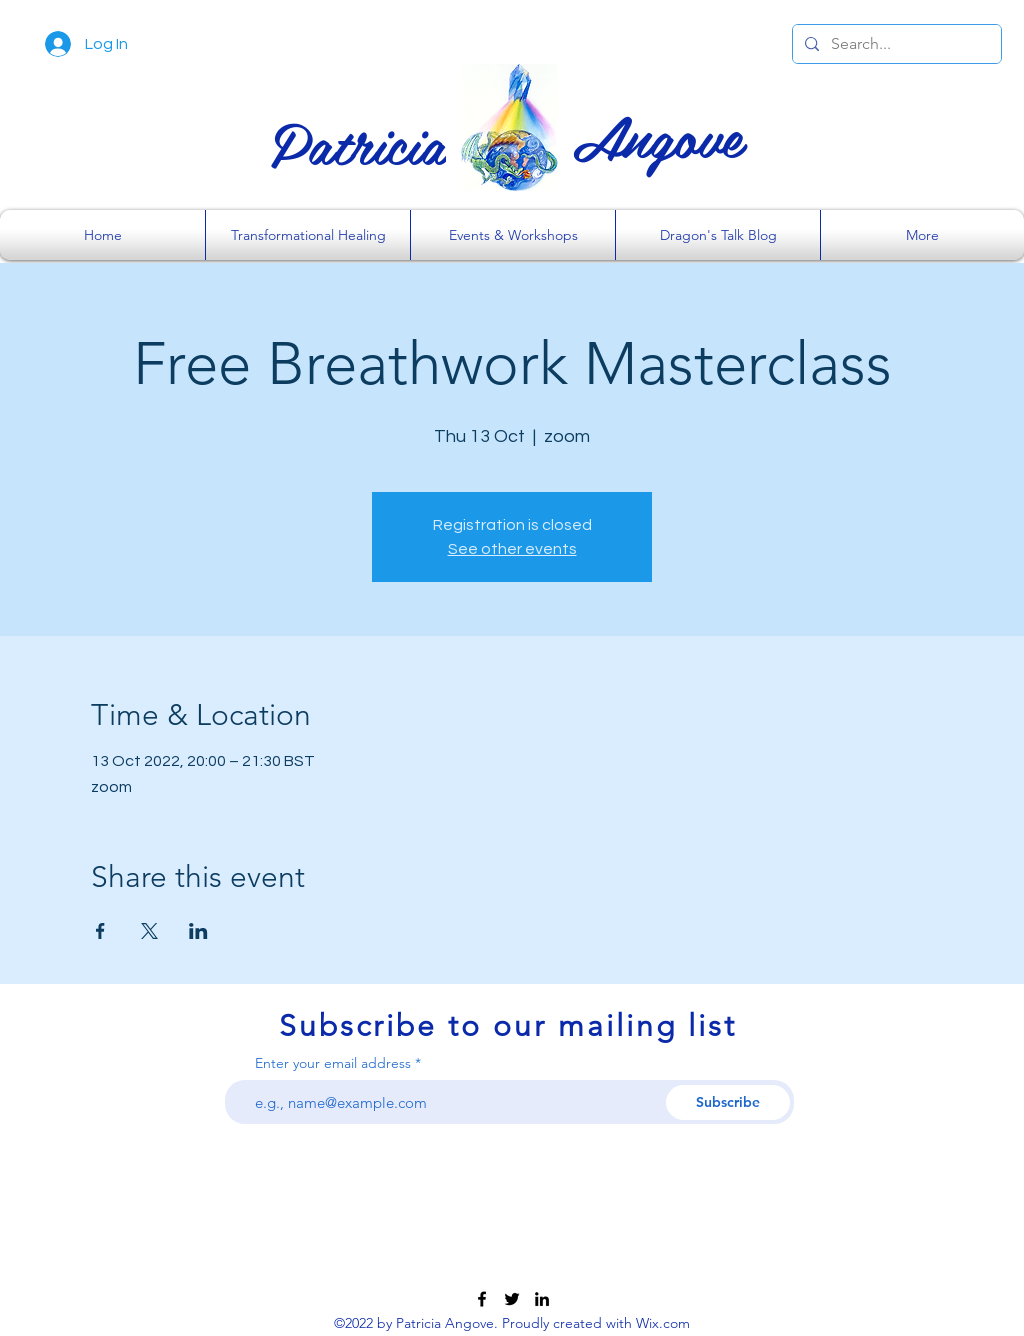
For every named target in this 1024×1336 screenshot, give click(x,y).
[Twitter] (512, 1299)
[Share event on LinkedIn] (198, 931)
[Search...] (895, 44)
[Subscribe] (728, 1102)
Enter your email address (333, 1063)
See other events (512, 549)
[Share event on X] (149, 931)
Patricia (358, 142)
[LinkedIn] (542, 1299)
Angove (657, 135)
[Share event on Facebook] (100, 931)
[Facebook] (482, 1299)
